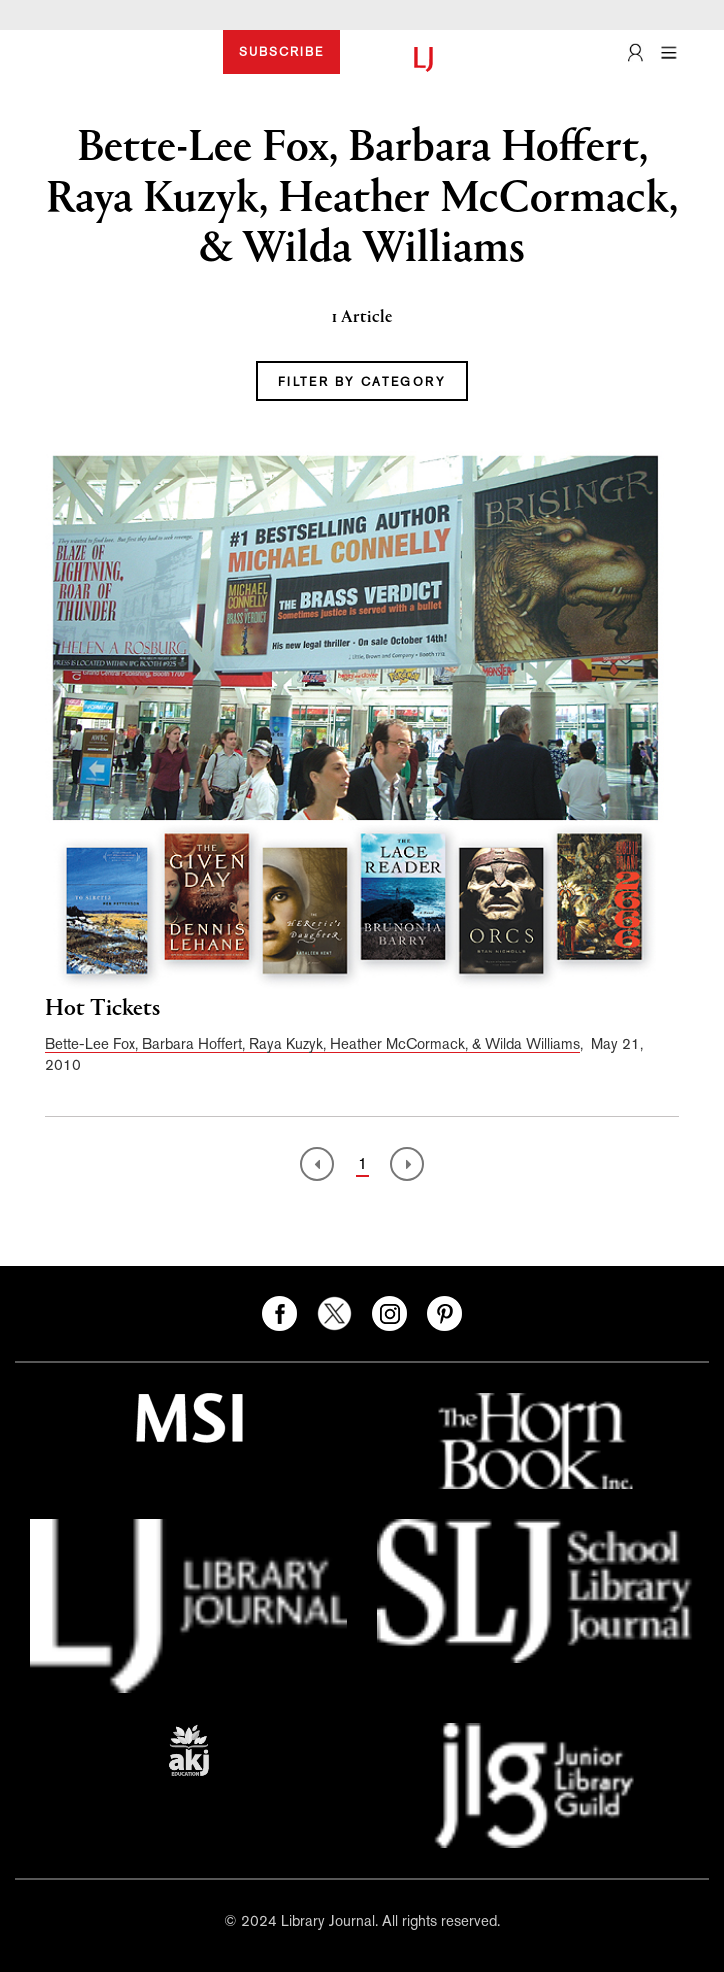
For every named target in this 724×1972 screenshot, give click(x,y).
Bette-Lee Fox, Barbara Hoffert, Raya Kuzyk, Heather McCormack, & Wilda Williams (312, 1043)
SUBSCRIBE (281, 52)
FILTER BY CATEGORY (362, 382)
